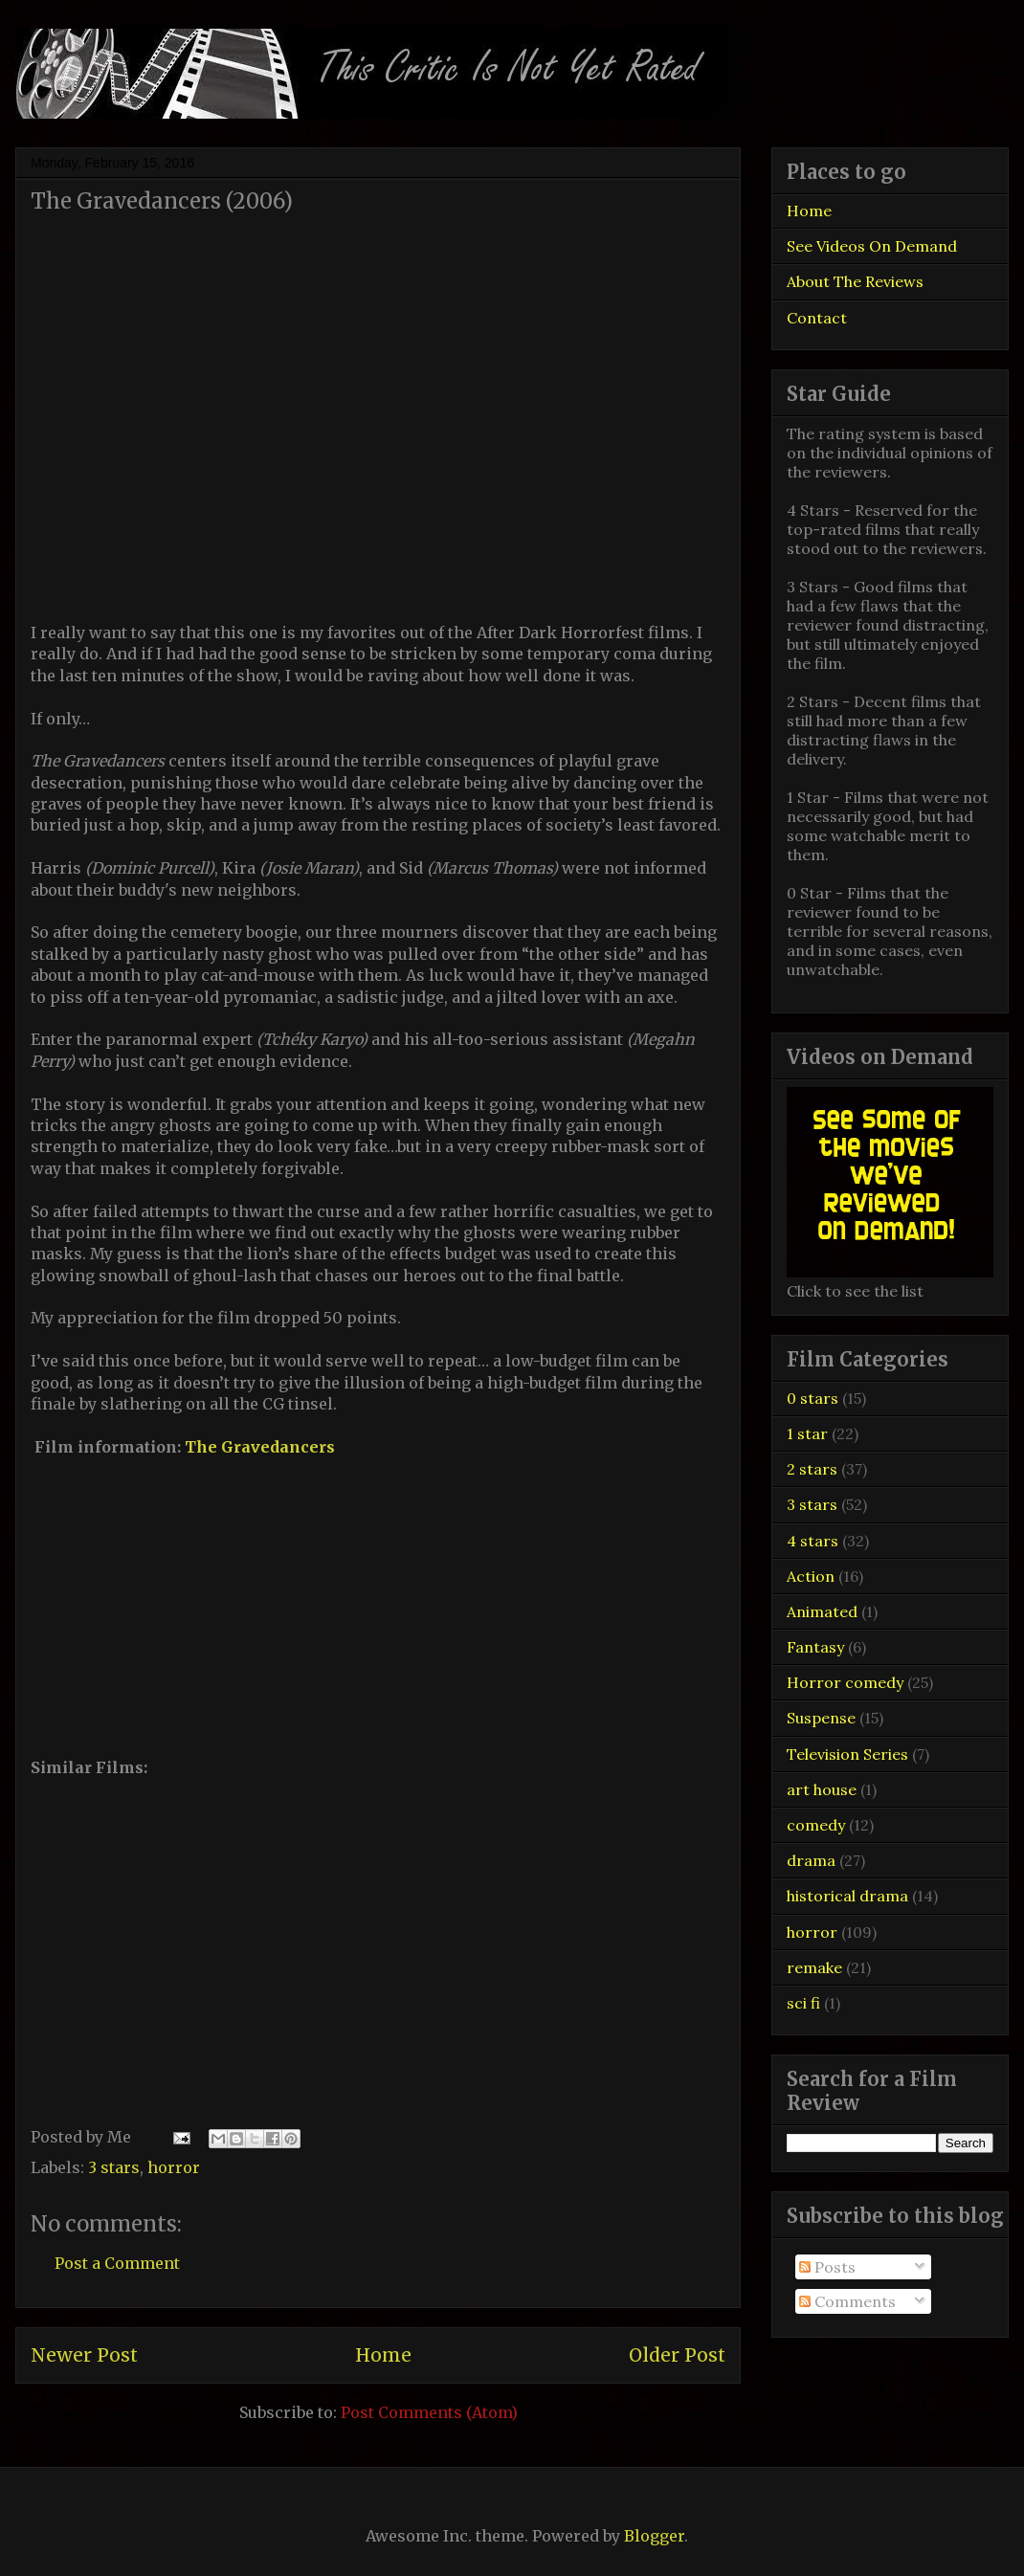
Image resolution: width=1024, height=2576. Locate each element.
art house (822, 1789)
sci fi (803, 2002)
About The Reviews (855, 281)
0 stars (812, 1398)
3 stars (114, 2167)
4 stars (812, 1540)
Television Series (847, 1754)
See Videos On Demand (872, 245)
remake (814, 1967)
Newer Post (84, 2354)
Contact (817, 317)
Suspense (821, 1717)
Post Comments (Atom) (429, 2412)
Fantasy (815, 1646)
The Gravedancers (260, 1446)
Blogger (654, 2535)
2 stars (812, 1468)
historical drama (847, 1895)
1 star (807, 1433)
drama (811, 1860)
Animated (822, 1611)
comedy (816, 1824)
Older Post (677, 2354)
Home (383, 2354)
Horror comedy (845, 1682)
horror (173, 2167)
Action (811, 1576)
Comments (847, 2301)
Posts (827, 2266)
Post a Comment (117, 2263)
